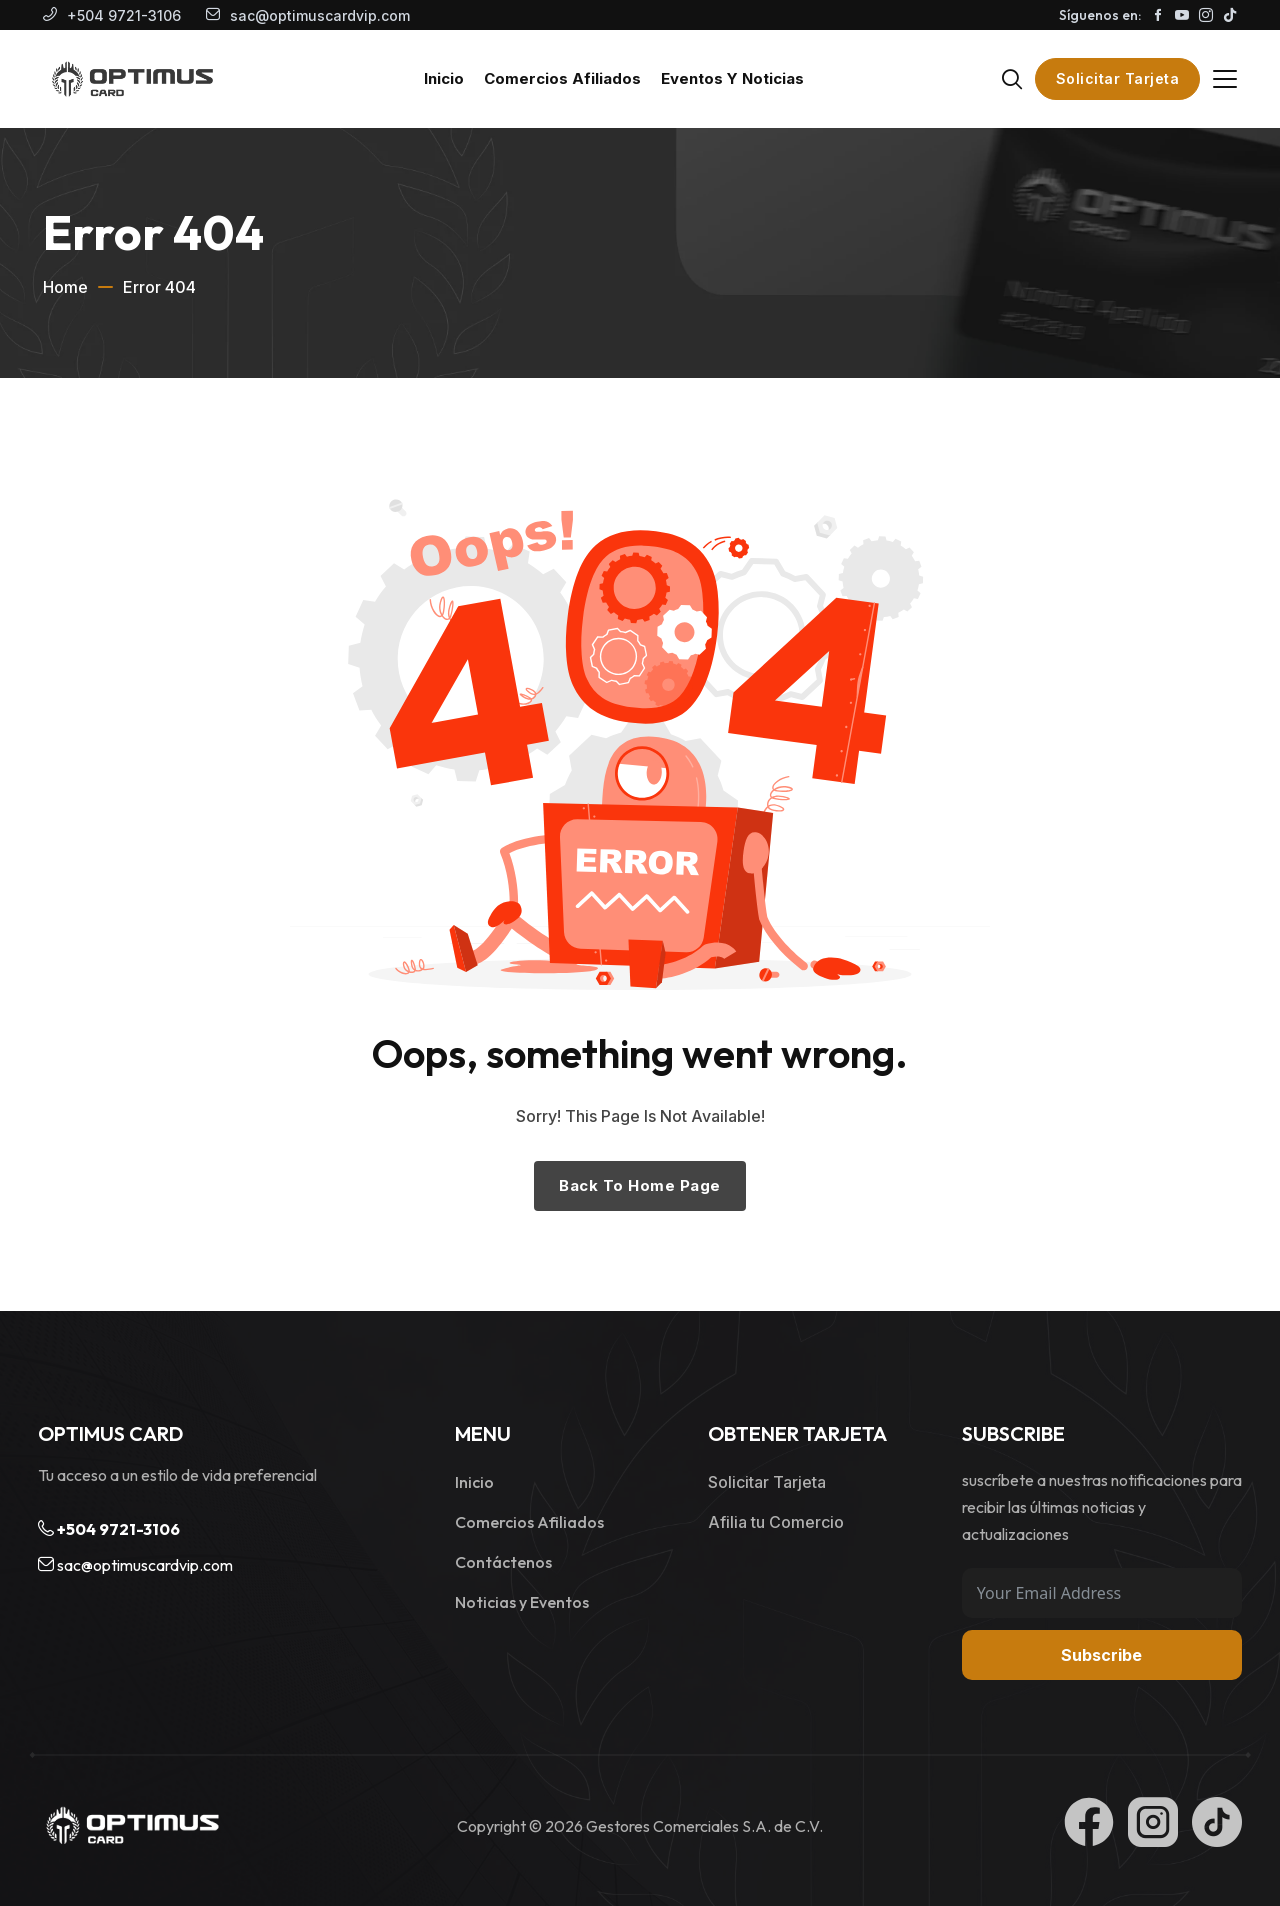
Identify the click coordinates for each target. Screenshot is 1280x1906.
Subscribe (1101, 1655)
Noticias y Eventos (522, 1602)
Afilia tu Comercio (776, 1522)
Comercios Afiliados (529, 1522)
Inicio (474, 1482)
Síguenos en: (1100, 15)
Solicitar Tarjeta (1118, 78)
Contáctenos (503, 1562)
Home (65, 287)
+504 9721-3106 (124, 15)
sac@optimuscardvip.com (320, 15)
